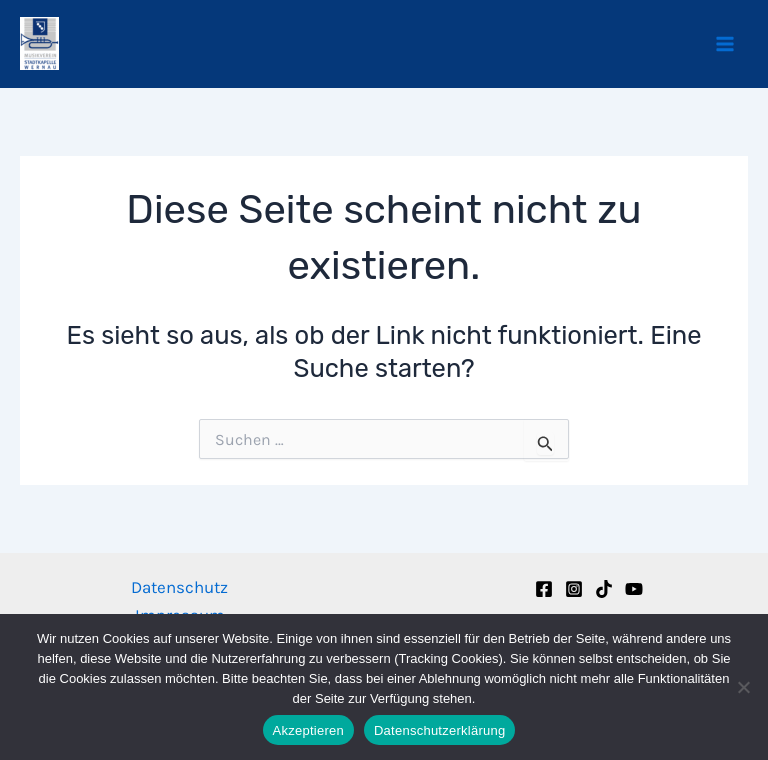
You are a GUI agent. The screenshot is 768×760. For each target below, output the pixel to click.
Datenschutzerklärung (439, 730)
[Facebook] (544, 589)
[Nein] (743, 687)
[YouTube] (634, 589)
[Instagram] (574, 589)
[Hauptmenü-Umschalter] (726, 44)
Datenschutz (179, 587)
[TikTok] (604, 589)
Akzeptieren (308, 730)
